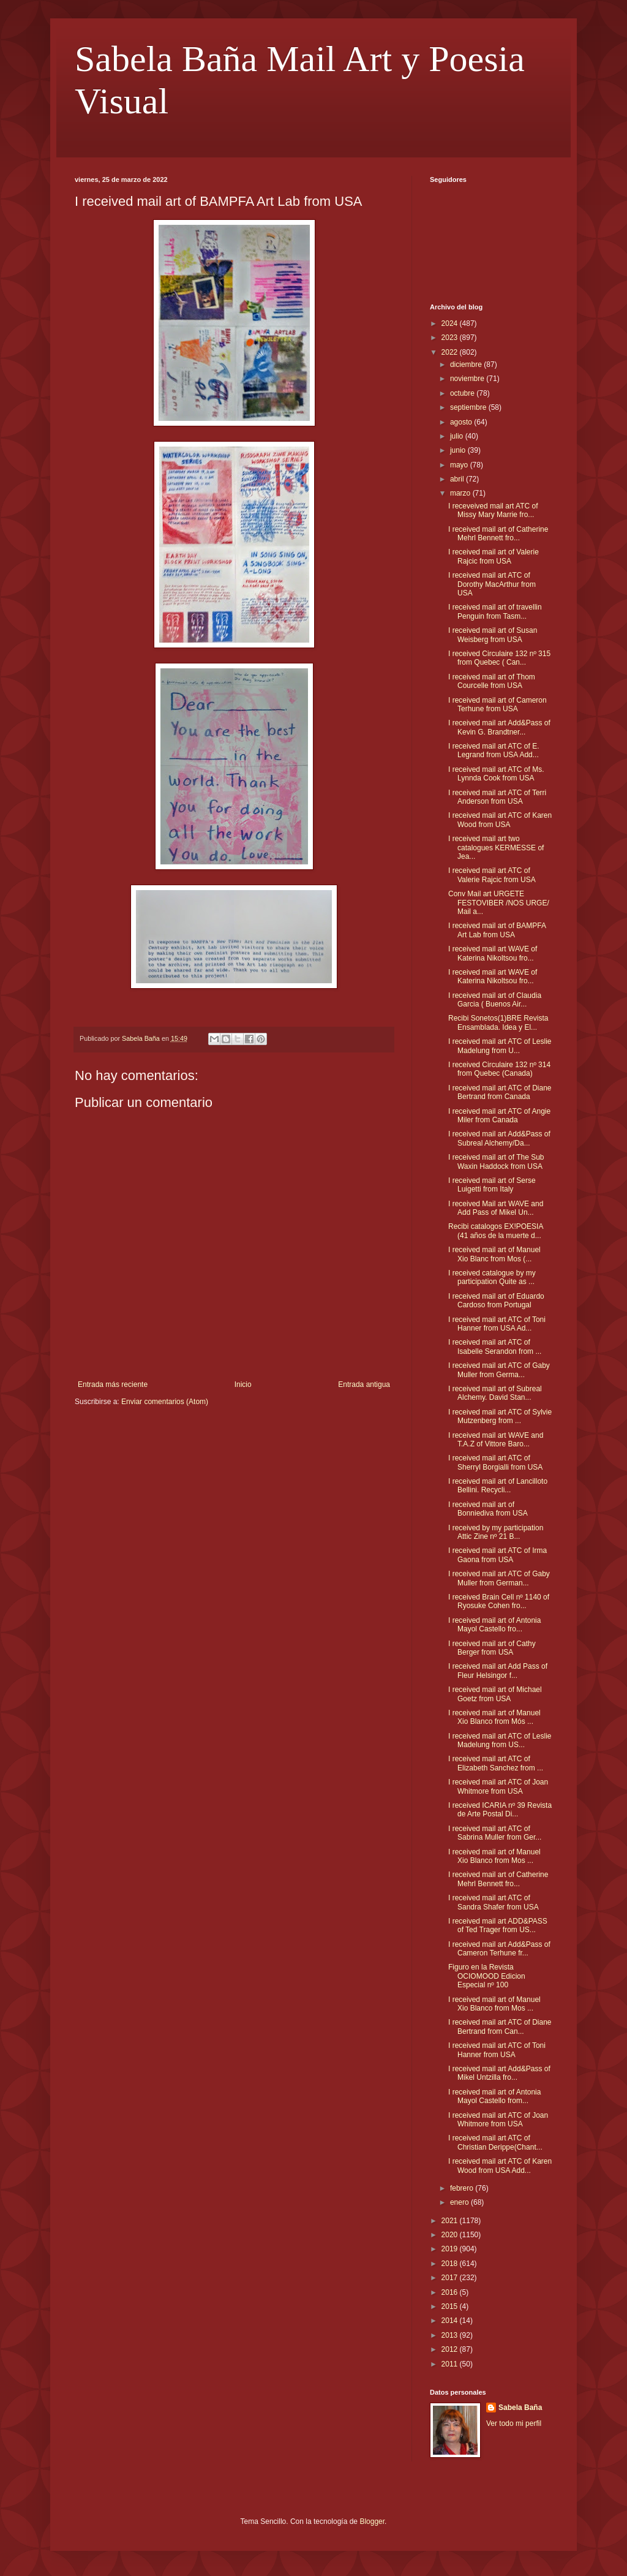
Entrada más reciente (113, 1384)
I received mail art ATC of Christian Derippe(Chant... (495, 2142)
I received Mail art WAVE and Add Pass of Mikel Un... (495, 1208)
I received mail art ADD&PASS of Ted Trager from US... (497, 1925)
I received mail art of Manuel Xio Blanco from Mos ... (494, 1856)
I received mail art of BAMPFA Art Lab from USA (497, 930)
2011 (450, 2364)
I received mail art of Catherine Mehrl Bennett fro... (498, 533)
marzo (461, 493)
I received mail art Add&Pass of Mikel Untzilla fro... (499, 2073)
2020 (450, 2234)
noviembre (468, 378)
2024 (450, 323)
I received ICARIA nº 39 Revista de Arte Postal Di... (500, 1809)
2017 (450, 2277)
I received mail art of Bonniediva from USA (488, 1508)
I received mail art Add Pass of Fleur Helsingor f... (497, 1670)
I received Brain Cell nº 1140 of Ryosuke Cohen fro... (498, 1601)
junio (459, 450)
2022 (450, 352)
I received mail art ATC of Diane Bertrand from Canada (500, 1092)
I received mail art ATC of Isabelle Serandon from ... (494, 1346)
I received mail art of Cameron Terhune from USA (497, 704)
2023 (450, 337)
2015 (450, 2306)
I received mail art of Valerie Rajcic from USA (493, 556)
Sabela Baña (520, 2407)
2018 (450, 2263)
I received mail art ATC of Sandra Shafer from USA (493, 1902)
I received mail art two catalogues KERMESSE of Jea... (496, 847)
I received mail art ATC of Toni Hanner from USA (497, 2049)
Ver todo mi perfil (513, 2423)
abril (458, 479)
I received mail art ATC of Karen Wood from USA (500, 819)
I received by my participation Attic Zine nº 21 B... (495, 1532)
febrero (462, 2188)
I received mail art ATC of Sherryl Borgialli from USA (495, 1462)
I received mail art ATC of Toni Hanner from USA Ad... (497, 1323)
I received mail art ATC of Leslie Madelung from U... (500, 1045)
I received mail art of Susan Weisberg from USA (492, 634)
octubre (463, 393)
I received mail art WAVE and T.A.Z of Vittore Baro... (495, 1439)
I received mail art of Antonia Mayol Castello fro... (494, 1624)
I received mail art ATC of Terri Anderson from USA (497, 797)
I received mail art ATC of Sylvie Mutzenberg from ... (500, 1416)
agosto (462, 422)
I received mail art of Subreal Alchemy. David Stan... (495, 1393)
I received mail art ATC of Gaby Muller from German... (499, 1578)
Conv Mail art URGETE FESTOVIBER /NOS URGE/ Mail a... (498, 903)
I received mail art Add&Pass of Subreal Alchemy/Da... (499, 1138)
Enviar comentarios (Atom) (164, 1401)
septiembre (469, 407)
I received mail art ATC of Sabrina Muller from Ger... (494, 1832)
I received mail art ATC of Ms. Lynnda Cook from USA (496, 773)
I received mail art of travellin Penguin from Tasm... (495, 611)
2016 (450, 2292)
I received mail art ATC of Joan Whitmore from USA (498, 1786)
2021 (450, 2220)
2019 (450, 2249)
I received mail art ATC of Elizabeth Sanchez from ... (495, 1763)
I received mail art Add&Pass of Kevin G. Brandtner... (499, 727)
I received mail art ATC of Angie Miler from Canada (499, 1115)
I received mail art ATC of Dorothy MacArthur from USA (492, 584)
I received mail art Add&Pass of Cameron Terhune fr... (499, 1948)
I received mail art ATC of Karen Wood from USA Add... (500, 2165)
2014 (450, 2320)
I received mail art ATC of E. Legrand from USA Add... (493, 750)
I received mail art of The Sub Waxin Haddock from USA (496, 1161)
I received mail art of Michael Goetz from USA (495, 1693)
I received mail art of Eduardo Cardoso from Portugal (496, 1300)
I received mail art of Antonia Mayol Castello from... (494, 2096)
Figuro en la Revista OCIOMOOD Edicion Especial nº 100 (486, 1976)
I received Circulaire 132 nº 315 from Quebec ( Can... (499, 658)
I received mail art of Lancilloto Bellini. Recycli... (497, 1485)
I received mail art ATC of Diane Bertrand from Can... (500, 2026)
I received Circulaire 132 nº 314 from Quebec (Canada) (499, 1069)
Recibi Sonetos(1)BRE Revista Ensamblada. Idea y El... (498, 1022)
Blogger (372, 2521)
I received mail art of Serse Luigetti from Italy (492, 1184)
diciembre (467, 364)
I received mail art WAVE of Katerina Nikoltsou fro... (492, 953)
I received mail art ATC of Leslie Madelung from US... (500, 1740)
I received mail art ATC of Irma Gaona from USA (497, 1554)
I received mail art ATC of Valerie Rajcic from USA (492, 874)
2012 (450, 2349)
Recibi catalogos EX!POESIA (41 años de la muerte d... (495, 1230)
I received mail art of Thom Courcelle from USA (491, 681)
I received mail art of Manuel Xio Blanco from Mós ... (494, 1717)
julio (457, 436)
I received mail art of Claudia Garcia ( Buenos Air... (494, 999)
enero (460, 2202)
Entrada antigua (364, 1384)
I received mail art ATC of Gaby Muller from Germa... (499, 1369)
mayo (460, 465)
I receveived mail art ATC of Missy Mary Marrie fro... (493, 510)
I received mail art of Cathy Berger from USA (492, 1647)
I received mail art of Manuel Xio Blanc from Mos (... (494, 1254)
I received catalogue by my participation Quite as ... (492, 1277)
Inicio (243, 1384)
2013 (450, 2335)
